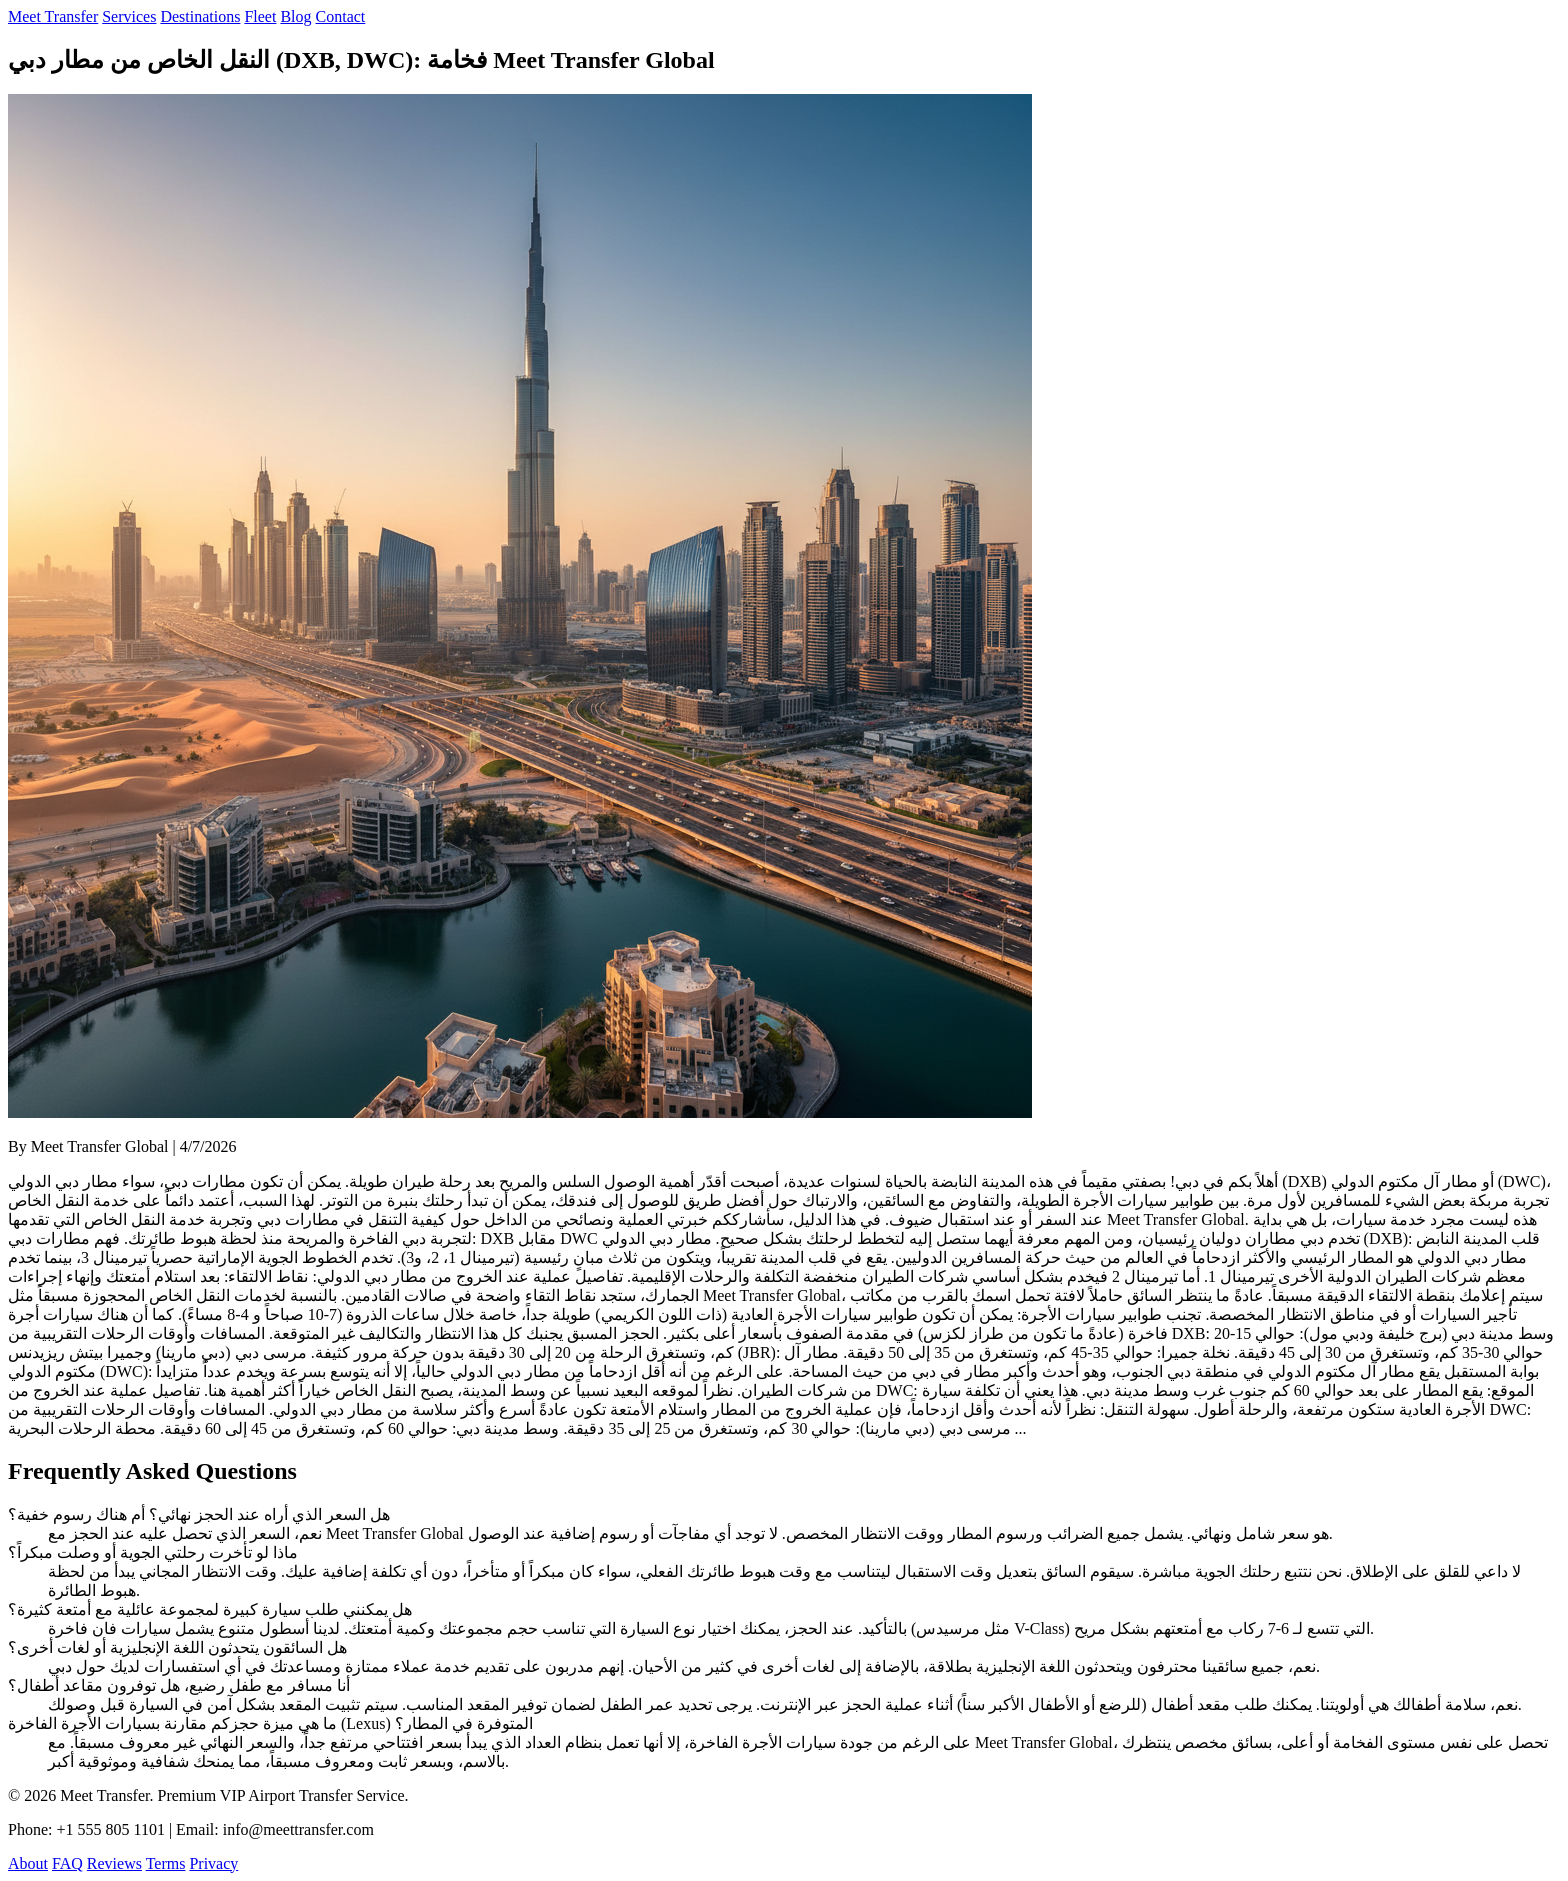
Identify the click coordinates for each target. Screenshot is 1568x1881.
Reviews (114, 1863)
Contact (341, 16)
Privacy (213, 1863)
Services (129, 16)
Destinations (200, 16)
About (28, 1863)
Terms (166, 1863)
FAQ (67, 1863)
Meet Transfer (53, 16)
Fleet (260, 16)
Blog (295, 16)
